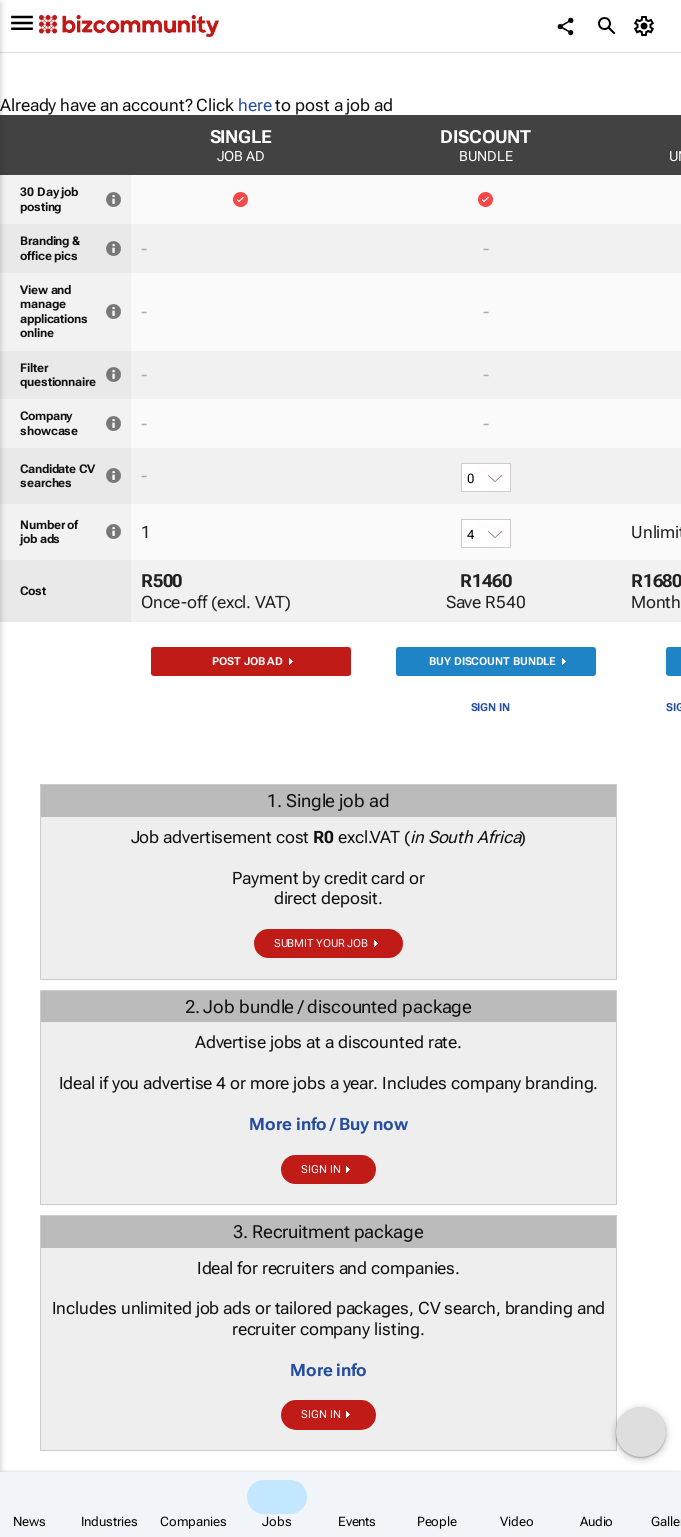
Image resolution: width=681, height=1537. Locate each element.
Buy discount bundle (492, 661)
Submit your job (321, 943)
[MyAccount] (646, 26)
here (255, 105)
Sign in (490, 707)
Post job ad (247, 661)
